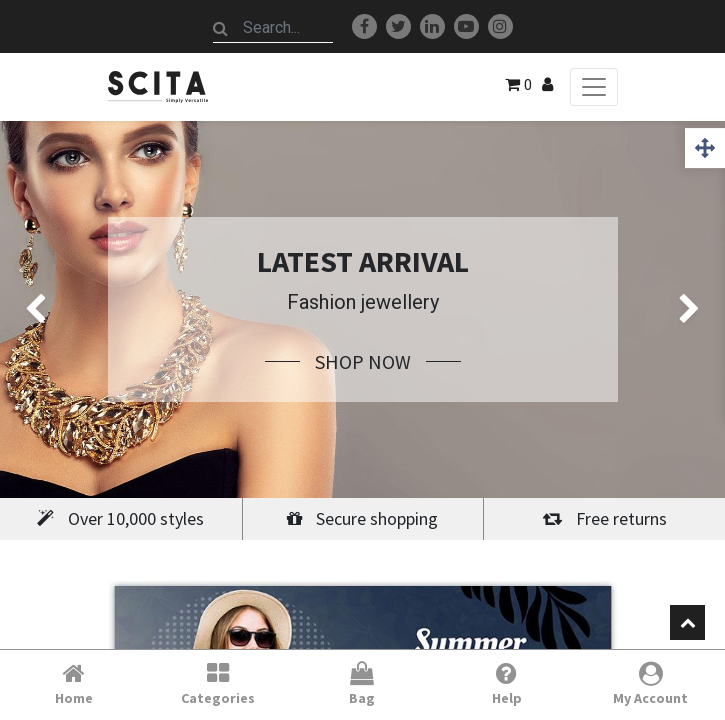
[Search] (221, 28)
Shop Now (363, 361)
